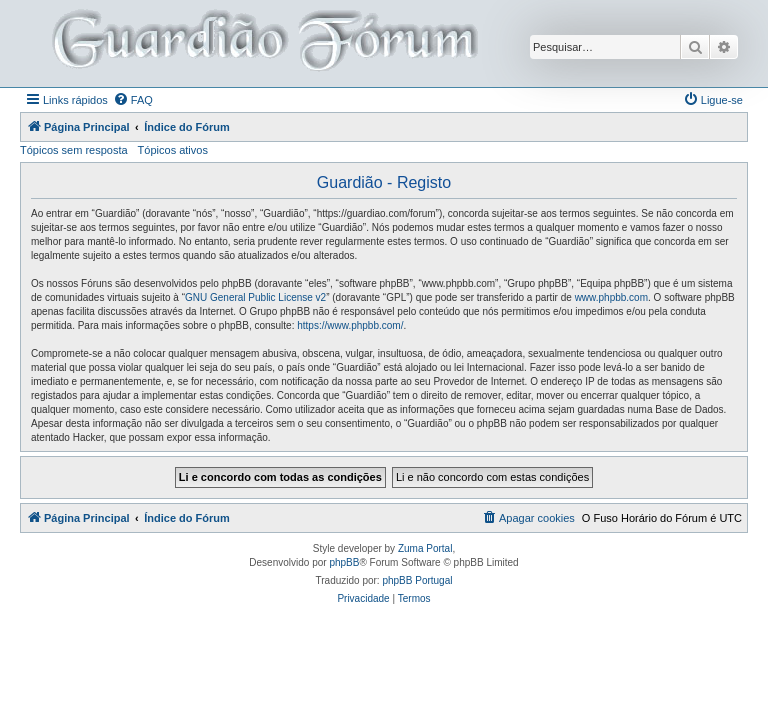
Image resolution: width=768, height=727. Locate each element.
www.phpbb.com (611, 297)
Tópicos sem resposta (74, 150)
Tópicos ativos (173, 150)
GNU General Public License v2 (255, 297)
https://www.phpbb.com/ (350, 325)
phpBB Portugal (417, 580)
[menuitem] (133, 100)
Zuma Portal (425, 548)
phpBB (344, 562)
